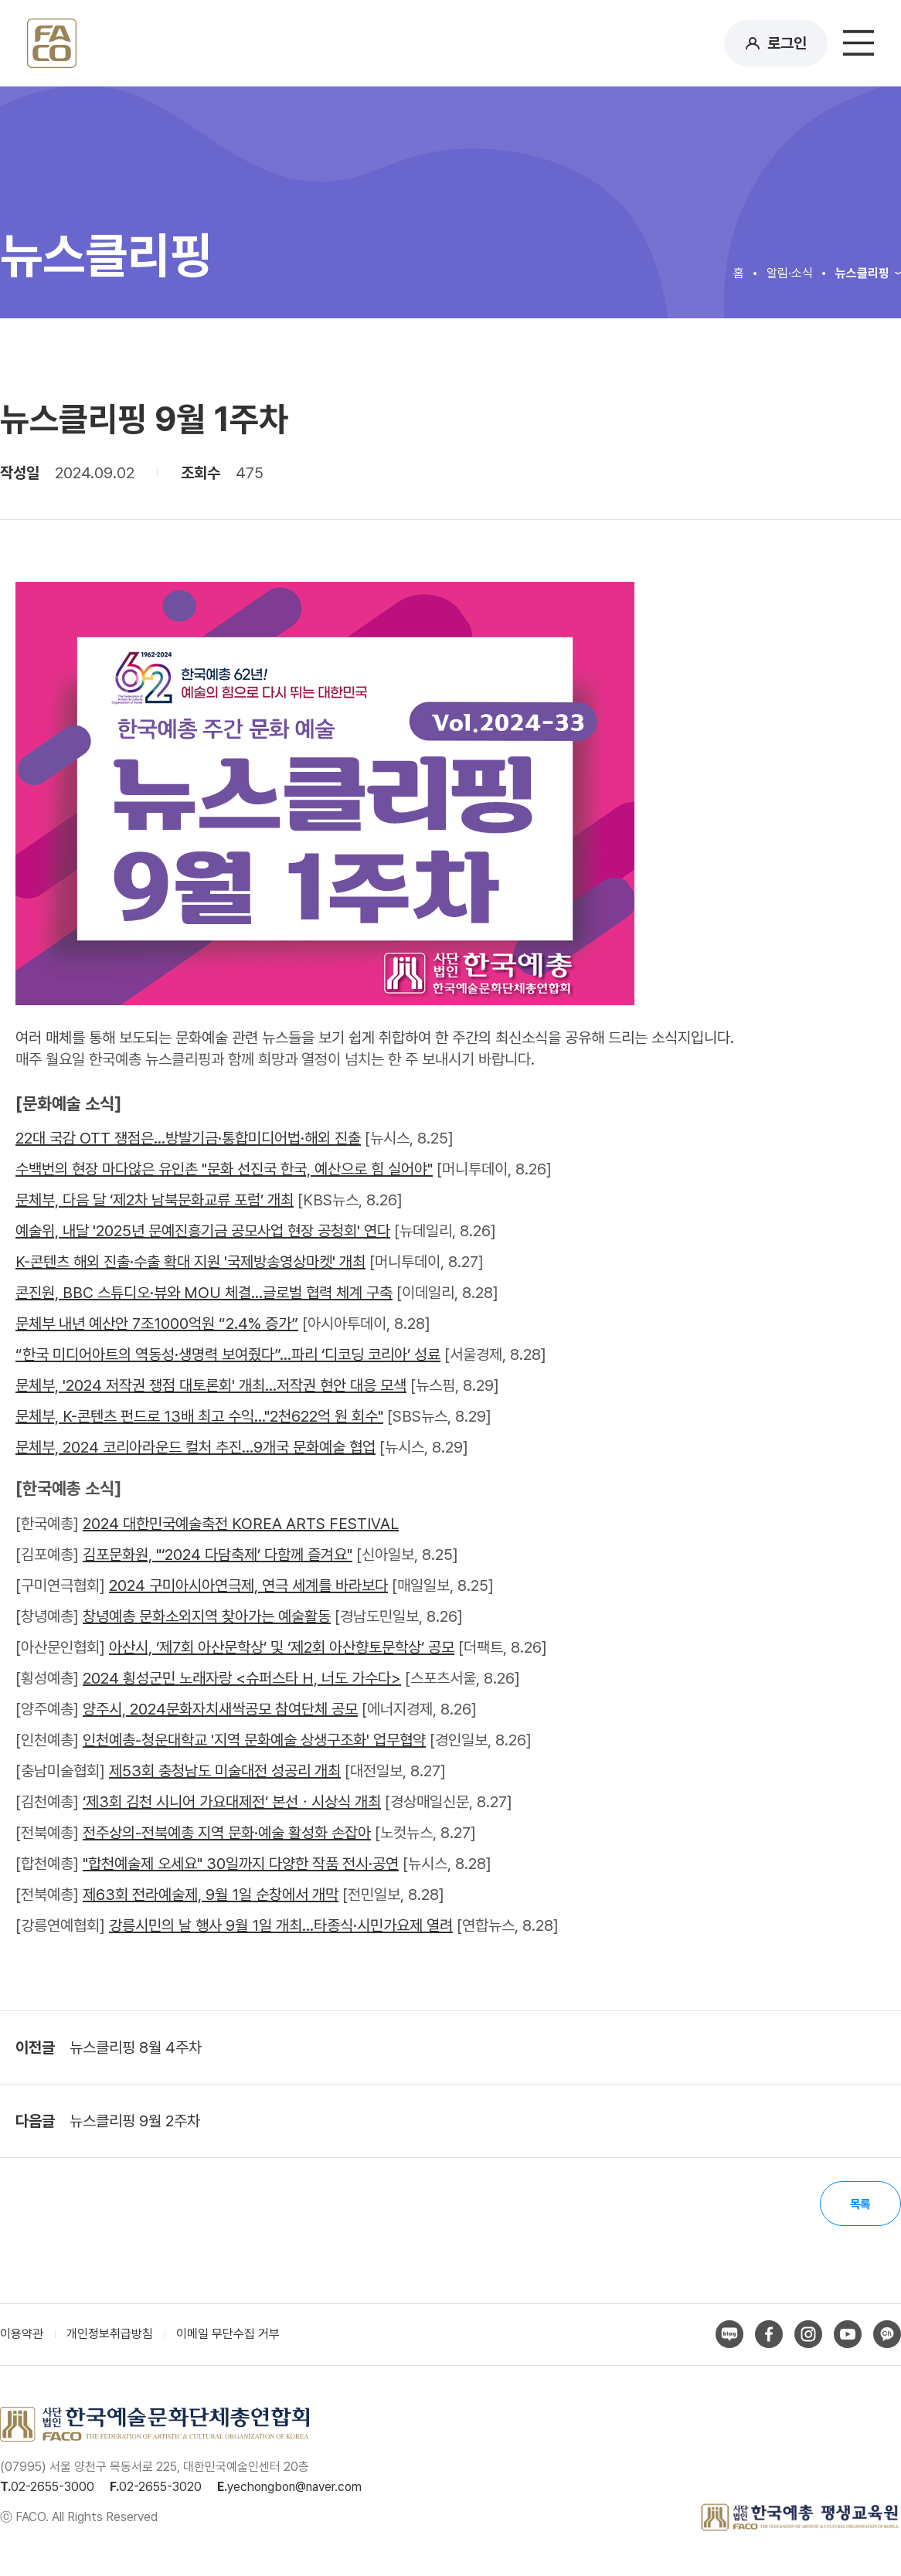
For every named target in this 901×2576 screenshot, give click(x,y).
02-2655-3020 (160, 2488)
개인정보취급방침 (109, 2336)
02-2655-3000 (52, 2488)
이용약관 (21, 2336)
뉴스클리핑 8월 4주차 (136, 2047)
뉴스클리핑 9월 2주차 (135, 2121)
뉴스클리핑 (862, 273)
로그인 (787, 43)
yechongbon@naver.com (294, 2488)
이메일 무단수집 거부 (228, 2336)
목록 (858, 2204)
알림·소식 (790, 273)
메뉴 (858, 43)
